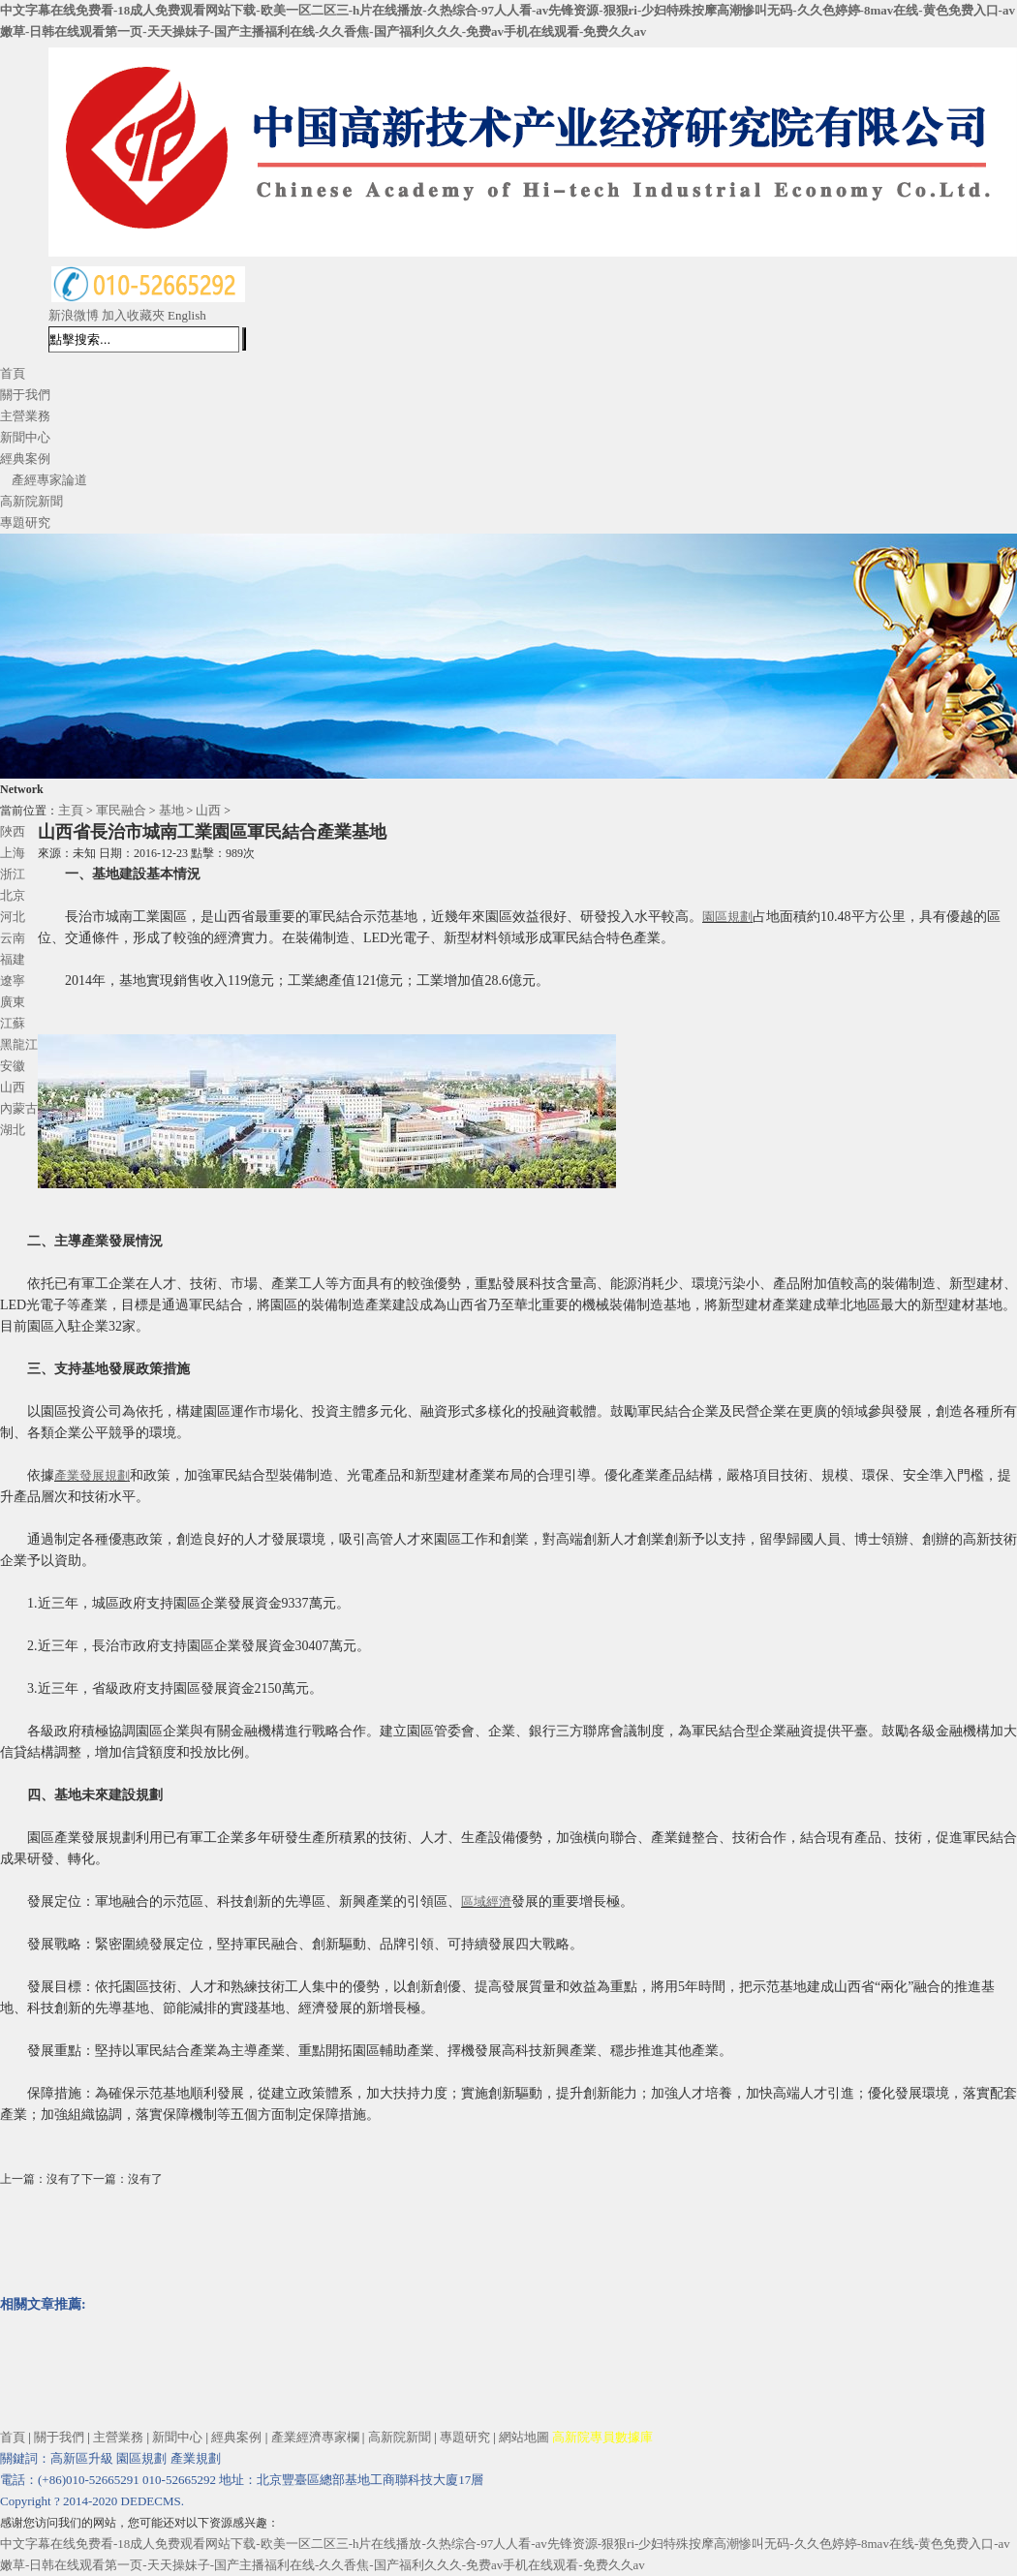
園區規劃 (727, 916)
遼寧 (12, 980)
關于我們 (25, 394)
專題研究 (25, 522)
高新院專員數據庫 (602, 2437)
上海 (12, 852)
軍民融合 (121, 810)
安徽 (12, 1065)
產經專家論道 (49, 480)
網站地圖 (524, 2437)
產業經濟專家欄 (315, 2437)
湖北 (12, 1129)
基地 (171, 810)
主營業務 (25, 416)
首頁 (12, 373)
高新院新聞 (31, 501)
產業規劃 (195, 2458)
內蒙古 (19, 1108)
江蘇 (12, 1023)
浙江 (12, 874)
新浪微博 (73, 315)
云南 (12, 938)
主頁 (70, 810)
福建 (12, 959)
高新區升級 (81, 2458)
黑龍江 (19, 1044)
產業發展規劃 (92, 1475)
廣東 (12, 1002)
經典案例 (25, 458)
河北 (12, 916)
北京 (12, 895)
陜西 (12, 831)
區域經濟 (486, 1901)
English (187, 315)
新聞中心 (25, 437)
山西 (208, 810)
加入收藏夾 (133, 315)
